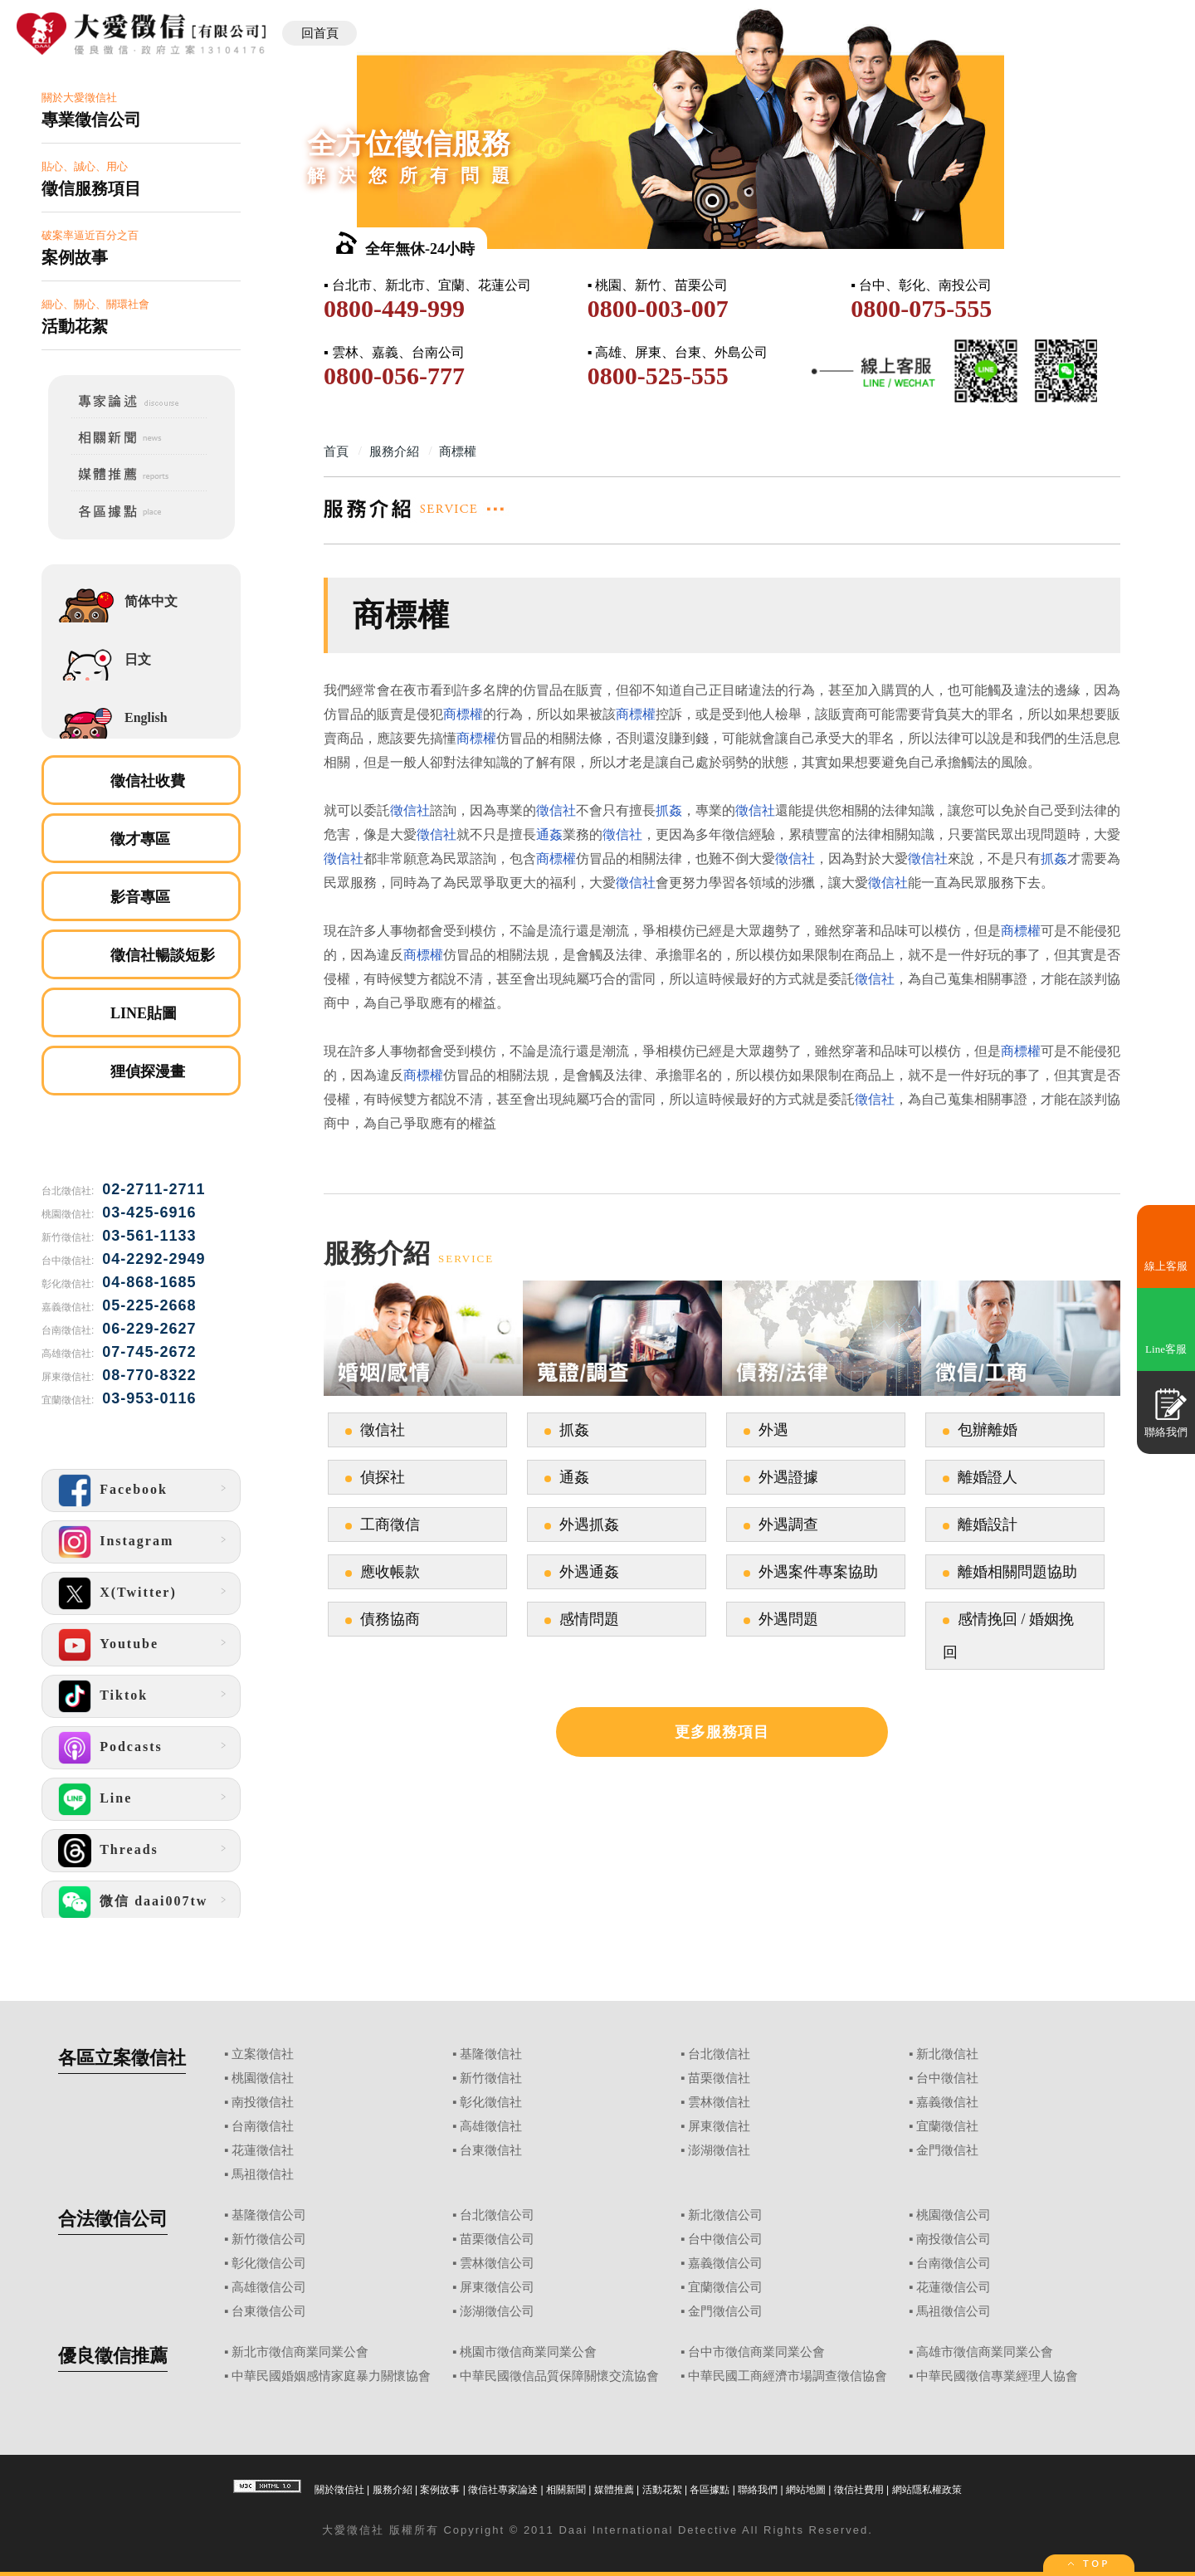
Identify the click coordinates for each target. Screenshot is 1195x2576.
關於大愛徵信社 (141, 110)
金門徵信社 (947, 2150)
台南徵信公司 (953, 2263)
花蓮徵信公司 (953, 2287)
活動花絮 (662, 2490)
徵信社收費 (147, 781)
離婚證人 (987, 1477)
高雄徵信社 (491, 2126)
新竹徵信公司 (269, 2239)
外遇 (773, 1430)
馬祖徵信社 (263, 2174)
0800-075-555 (921, 308)
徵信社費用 (859, 2490)
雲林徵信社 (719, 2102)
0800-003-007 (658, 308)
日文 (137, 659)
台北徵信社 (719, 2054)
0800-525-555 (658, 375)
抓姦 (669, 810)
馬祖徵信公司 (953, 2311)
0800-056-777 (394, 375)
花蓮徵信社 (263, 2150)
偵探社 (382, 1477)
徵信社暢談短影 (162, 955)
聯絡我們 (758, 2490)
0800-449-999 (394, 308)
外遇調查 (788, 1524)
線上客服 (1166, 1266)
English (146, 717)
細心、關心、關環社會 (141, 317)
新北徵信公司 (725, 2215)
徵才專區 (140, 839)
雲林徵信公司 (497, 2263)
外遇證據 (788, 1477)
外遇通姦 (589, 1572)
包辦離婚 (987, 1430)
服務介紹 (392, 2490)
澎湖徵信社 (719, 2150)
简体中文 (151, 601)
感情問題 (589, 1619)
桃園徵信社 (263, 2078)
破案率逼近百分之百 (141, 248)
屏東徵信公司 (497, 2287)
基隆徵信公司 (269, 2215)
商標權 (463, 714)
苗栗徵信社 (719, 2078)
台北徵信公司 (497, 2215)
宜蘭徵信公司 (725, 2287)
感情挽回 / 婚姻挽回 (1008, 1636)
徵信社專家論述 (503, 2490)
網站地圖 (806, 2490)
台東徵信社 (491, 2150)
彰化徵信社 (491, 2102)
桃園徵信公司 (953, 2215)
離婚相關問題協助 (1017, 1572)
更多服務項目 (722, 1732)
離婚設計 (987, 1524)
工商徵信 (390, 1524)
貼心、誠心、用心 (141, 179)
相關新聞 (566, 2490)
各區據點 (709, 2490)
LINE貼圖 (143, 1013)
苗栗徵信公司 (497, 2239)
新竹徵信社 (491, 2078)
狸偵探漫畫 (147, 1071)
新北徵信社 (947, 2054)
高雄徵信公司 (269, 2287)
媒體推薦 (614, 2490)
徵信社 (410, 810)
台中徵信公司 (725, 2239)
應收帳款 (390, 1572)
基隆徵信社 (491, 2054)
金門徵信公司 (725, 2311)
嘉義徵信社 (947, 2102)
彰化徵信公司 (269, 2263)
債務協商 (390, 1619)
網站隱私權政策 (927, 2490)
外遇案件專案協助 (818, 1572)
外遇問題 (788, 1619)
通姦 (549, 834)
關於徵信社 (339, 2490)
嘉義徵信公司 (725, 2263)
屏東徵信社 (719, 2126)
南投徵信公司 (953, 2239)
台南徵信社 (263, 2126)
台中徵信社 (947, 2078)
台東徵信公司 (269, 2311)
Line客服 (1166, 1349)
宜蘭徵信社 (947, 2126)
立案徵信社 (263, 2054)
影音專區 (140, 897)
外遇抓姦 (589, 1524)
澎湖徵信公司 (497, 2311)
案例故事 (440, 2490)
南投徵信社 (263, 2102)
